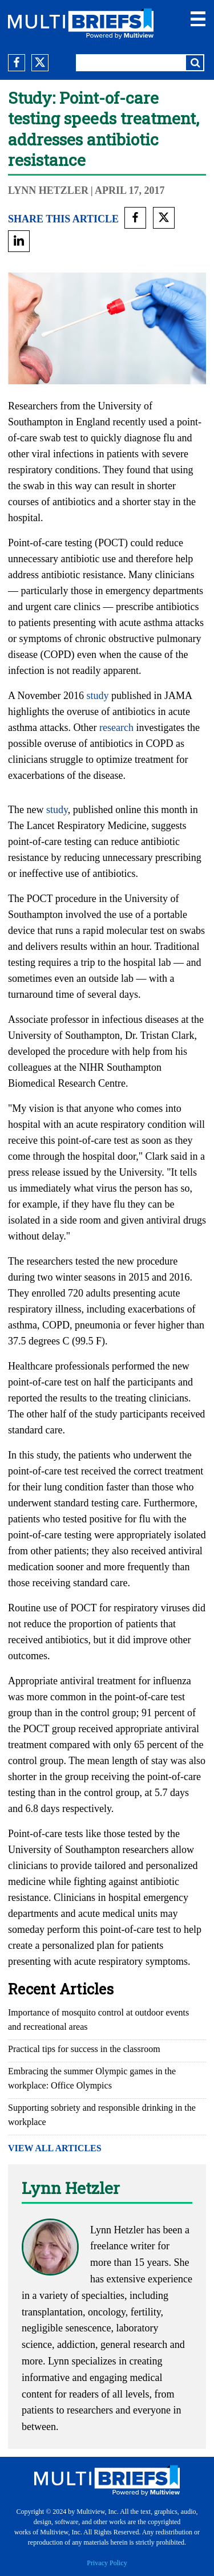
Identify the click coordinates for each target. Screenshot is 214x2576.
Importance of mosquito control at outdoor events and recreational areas (98, 2019)
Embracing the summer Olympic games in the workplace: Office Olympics (92, 2078)
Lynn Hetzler (48, 190)
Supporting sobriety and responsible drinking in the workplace (102, 2115)
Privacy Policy (107, 2563)
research (116, 727)
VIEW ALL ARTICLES (55, 2148)
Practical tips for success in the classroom (84, 2049)
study (97, 695)
